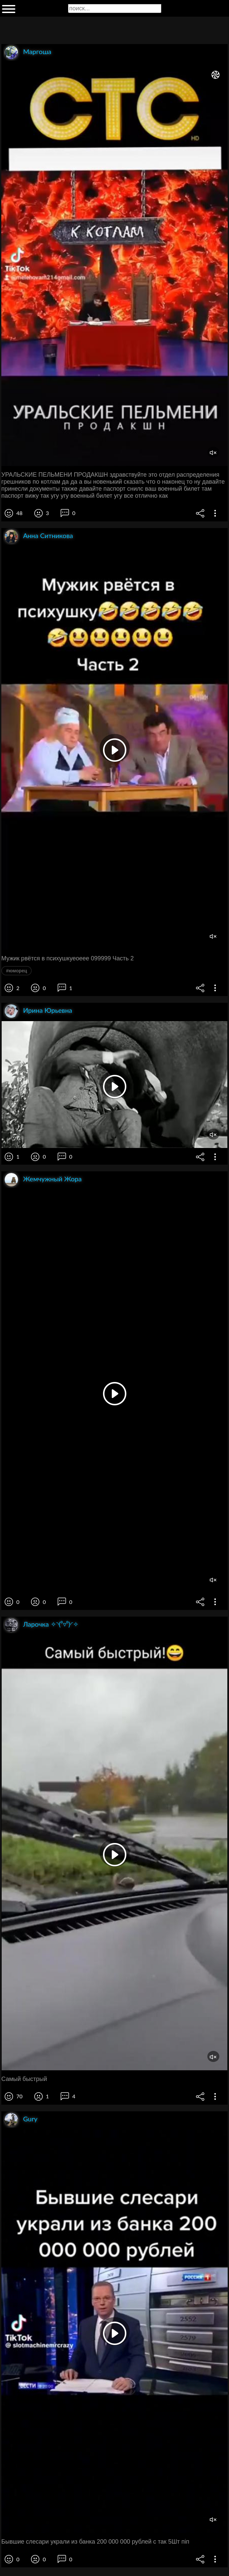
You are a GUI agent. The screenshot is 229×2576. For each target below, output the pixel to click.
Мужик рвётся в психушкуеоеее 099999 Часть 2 (67, 958)
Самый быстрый (24, 2079)
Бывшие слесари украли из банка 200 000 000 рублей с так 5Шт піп (95, 2541)
